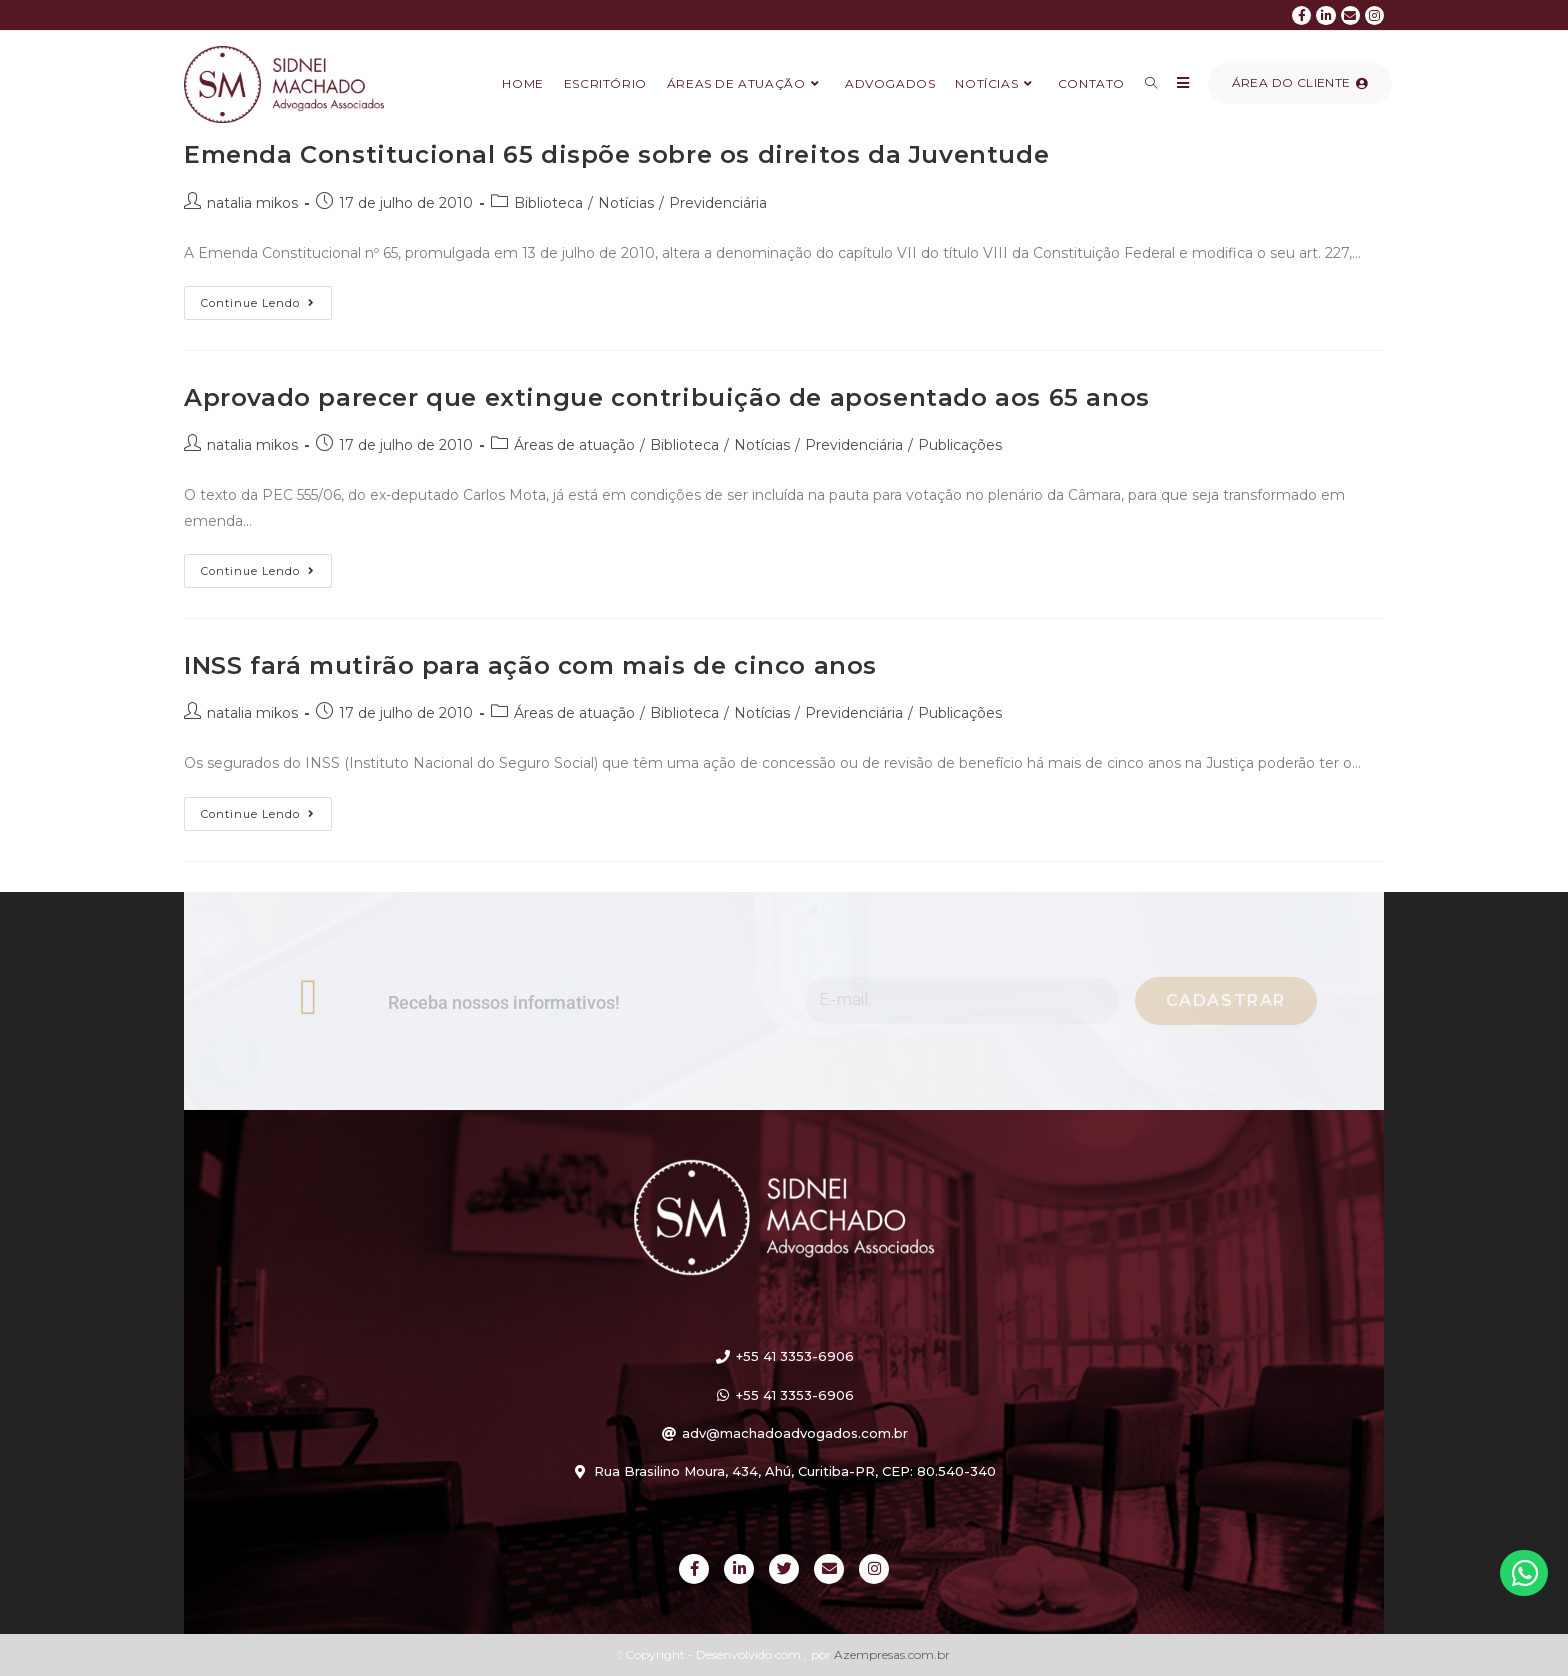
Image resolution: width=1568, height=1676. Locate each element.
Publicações (960, 445)
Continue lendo (266, 298)
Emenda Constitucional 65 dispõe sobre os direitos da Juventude (616, 154)
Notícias (626, 203)
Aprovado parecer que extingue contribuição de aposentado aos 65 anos (667, 397)
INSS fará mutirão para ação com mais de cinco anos (530, 665)
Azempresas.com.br (892, 1654)
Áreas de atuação (574, 445)
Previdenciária (718, 203)
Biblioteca (548, 203)
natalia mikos (252, 203)
